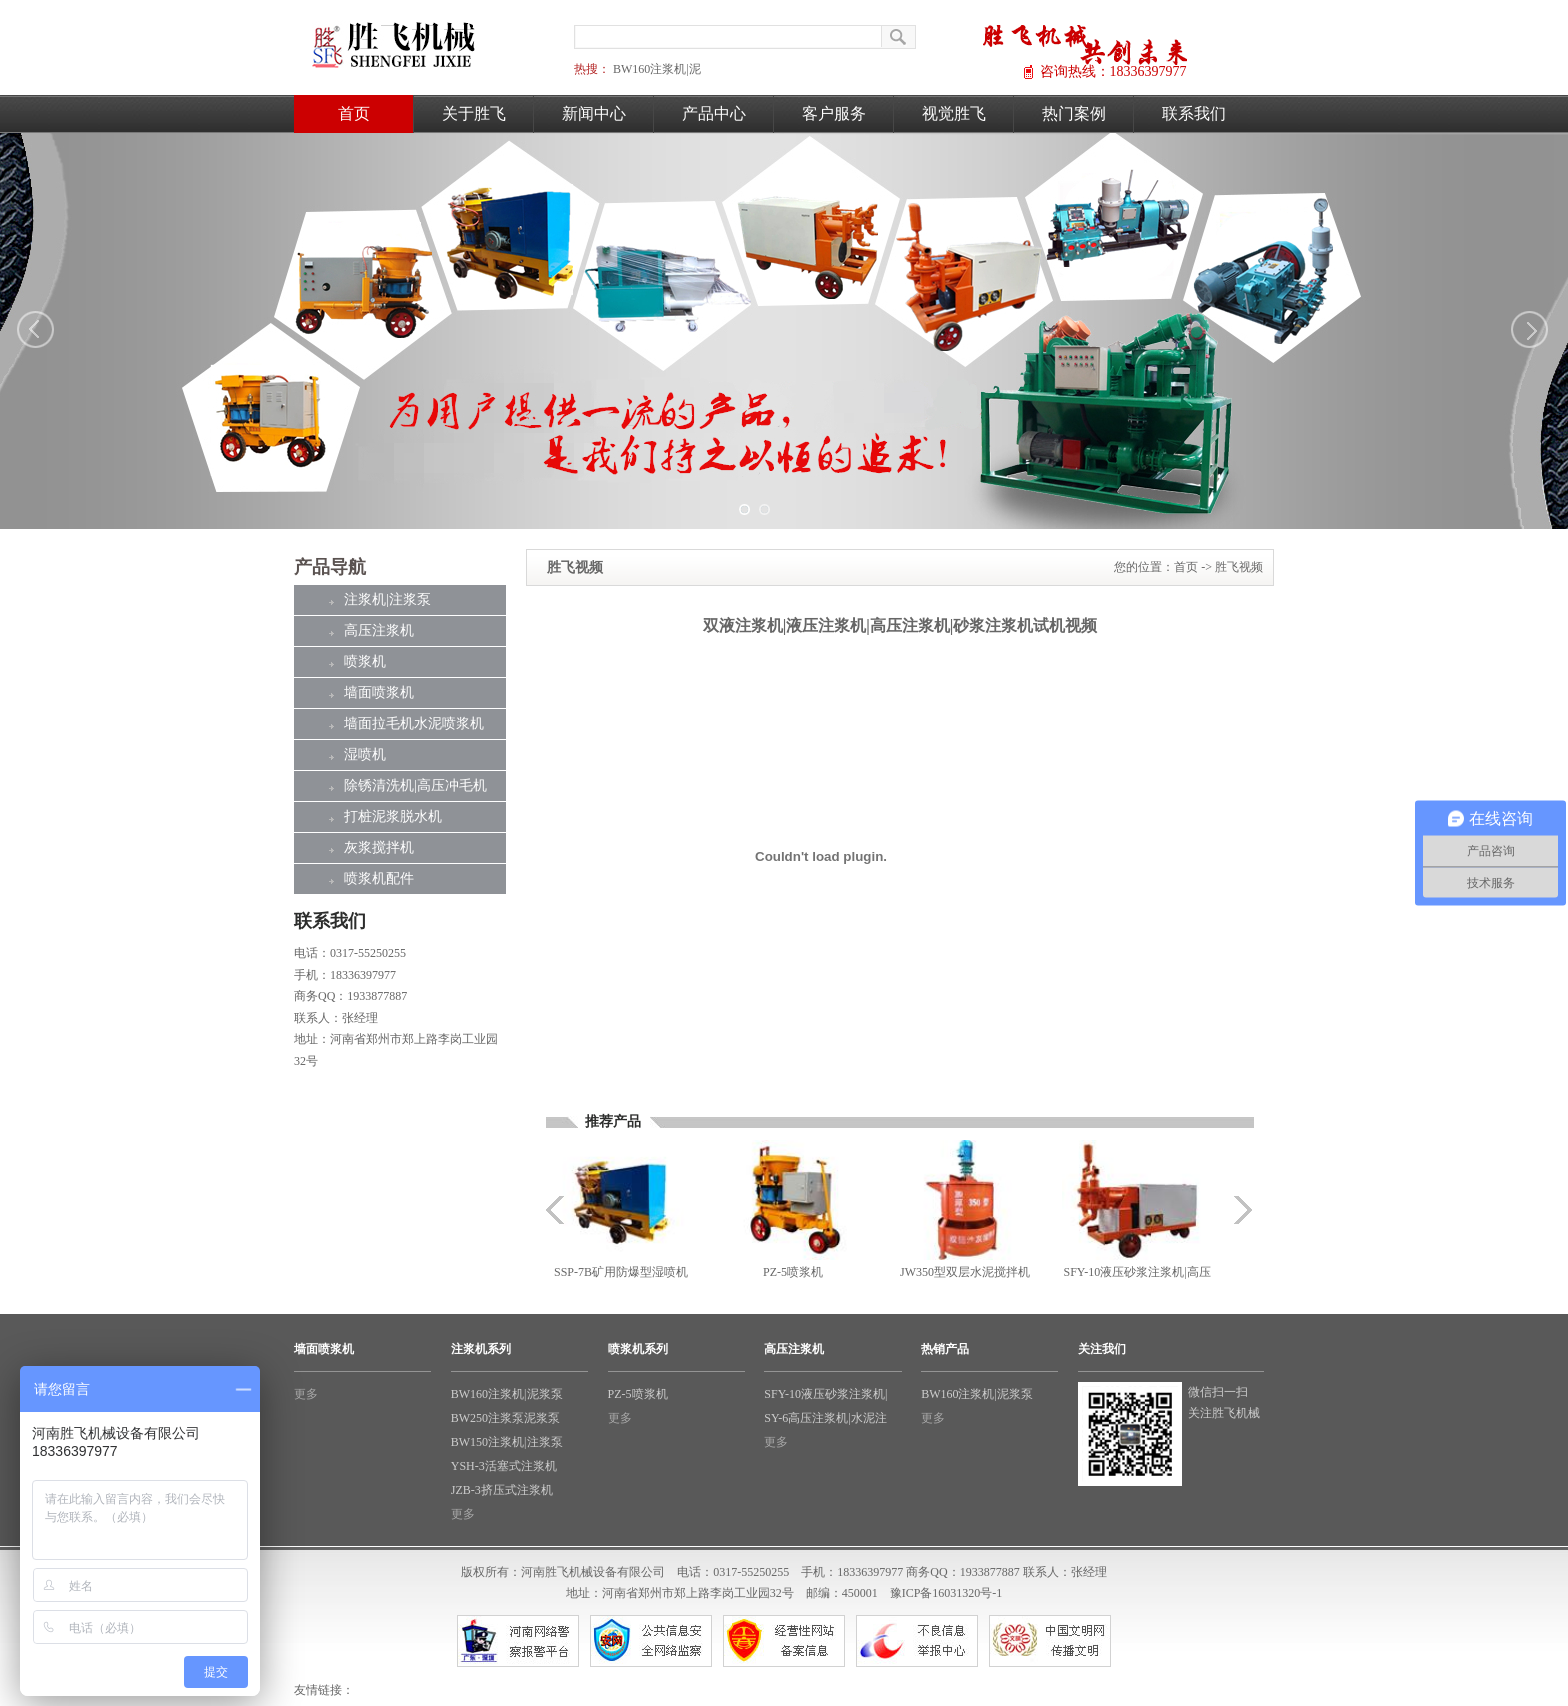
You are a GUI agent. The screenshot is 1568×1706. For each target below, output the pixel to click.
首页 (354, 113)
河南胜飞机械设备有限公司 (593, 1572)
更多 (306, 1394)
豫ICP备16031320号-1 (946, 1593)
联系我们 (1194, 113)
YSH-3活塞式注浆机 (504, 1466)
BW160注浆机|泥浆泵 (507, 1394)
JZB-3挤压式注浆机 (502, 1490)
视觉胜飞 (954, 113)
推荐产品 (613, 1121)
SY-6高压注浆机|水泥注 (825, 1418)
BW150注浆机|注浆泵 (507, 1442)
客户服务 (834, 113)
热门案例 (1074, 113)
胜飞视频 (1239, 567)
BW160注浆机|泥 (657, 69)
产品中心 (714, 113)
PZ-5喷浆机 (638, 1394)
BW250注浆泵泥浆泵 (505, 1418)
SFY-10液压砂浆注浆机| (825, 1394)
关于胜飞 (474, 113)
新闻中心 (594, 113)
